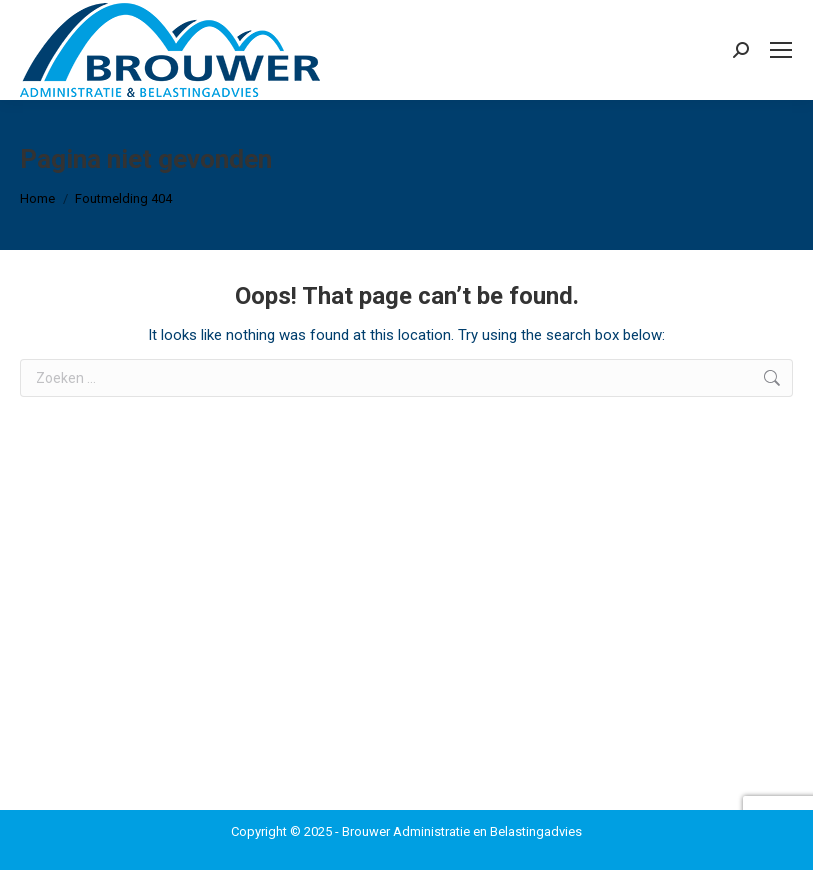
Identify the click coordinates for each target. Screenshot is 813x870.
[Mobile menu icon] (781, 50)
